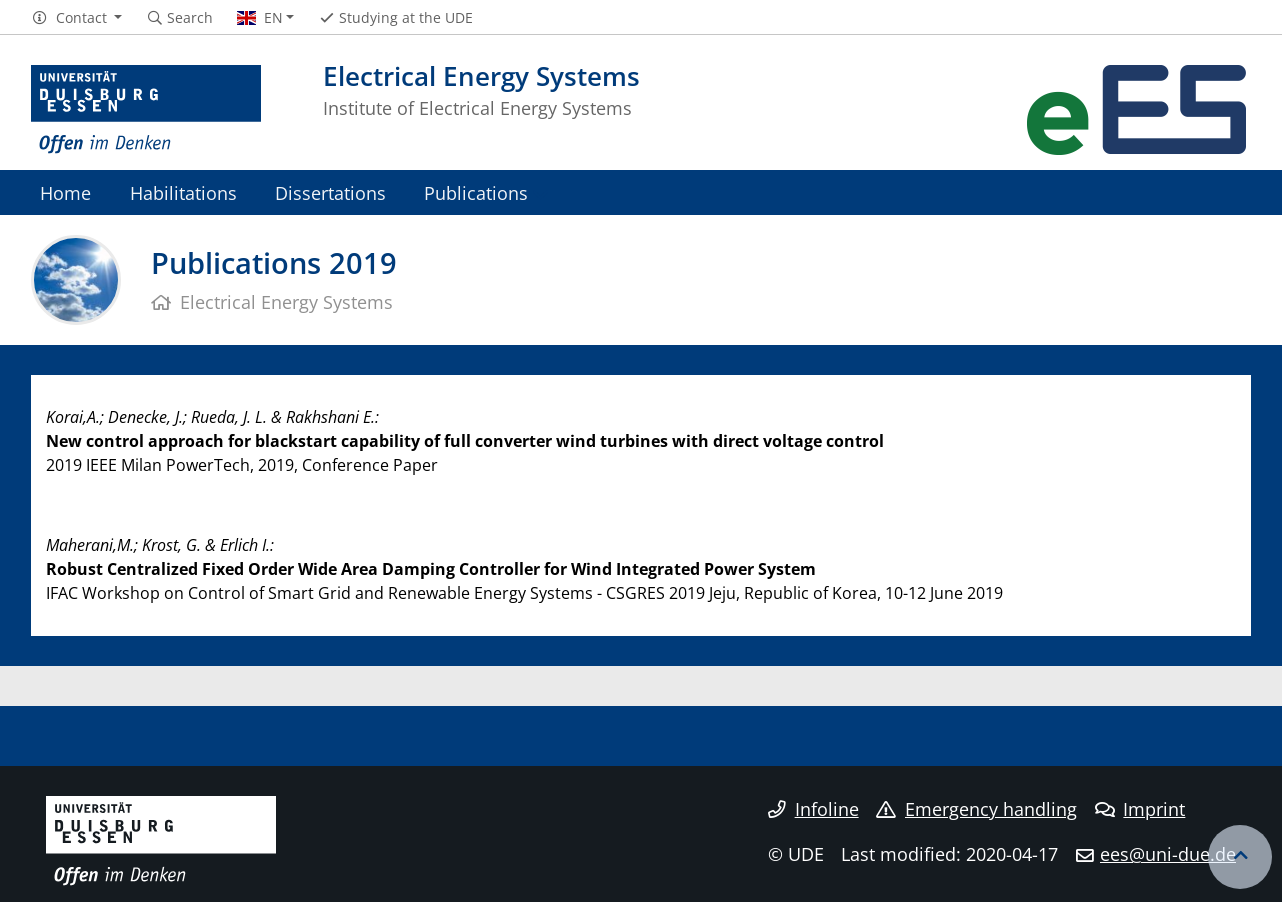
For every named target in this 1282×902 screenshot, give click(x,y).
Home (65, 192)
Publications (476, 192)
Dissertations (330, 192)
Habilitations (183, 192)
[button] (76, 18)
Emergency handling (976, 809)
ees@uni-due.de (1168, 854)
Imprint (1140, 809)
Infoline (813, 809)
